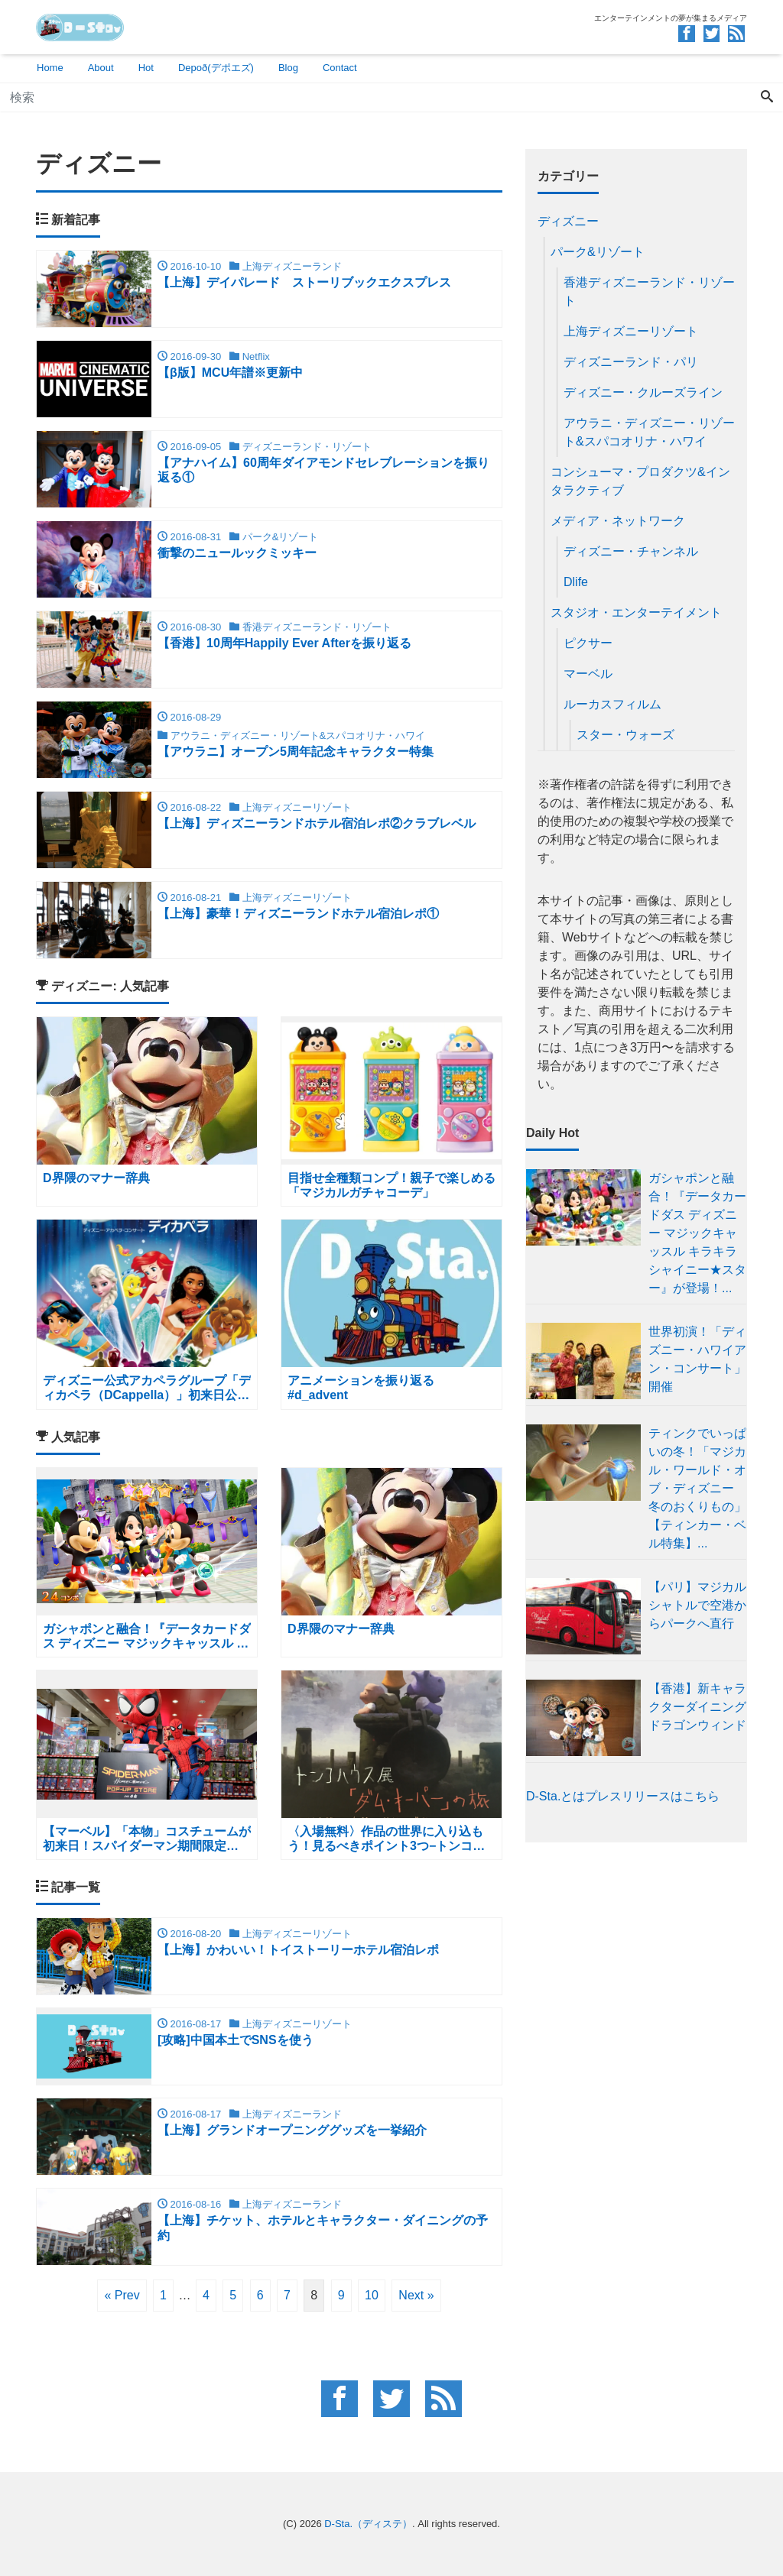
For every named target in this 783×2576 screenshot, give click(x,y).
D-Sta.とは (555, 1796)
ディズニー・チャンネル (631, 551)
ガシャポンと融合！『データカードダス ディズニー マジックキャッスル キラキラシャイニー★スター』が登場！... (697, 1232)
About (101, 67)
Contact (340, 67)
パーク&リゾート (598, 251)
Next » (416, 2295)
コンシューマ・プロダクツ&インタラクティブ (640, 481)
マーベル (588, 673)
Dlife (576, 581)
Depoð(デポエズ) (216, 67)
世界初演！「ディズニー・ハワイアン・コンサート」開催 (697, 1359)
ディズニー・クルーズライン (643, 392)
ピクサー (588, 643)
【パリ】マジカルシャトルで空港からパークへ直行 (697, 1605)
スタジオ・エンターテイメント (636, 612)
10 (372, 2295)
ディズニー (568, 221)
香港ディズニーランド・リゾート (649, 291)
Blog (288, 67)
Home (50, 67)
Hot (146, 67)
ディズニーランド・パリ (631, 361)
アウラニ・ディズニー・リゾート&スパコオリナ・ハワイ (649, 432)
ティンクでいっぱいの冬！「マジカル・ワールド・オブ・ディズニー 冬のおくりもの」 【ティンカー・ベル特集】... (697, 1488)
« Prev (121, 2295)
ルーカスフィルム (612, 704)
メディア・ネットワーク (618, 520)
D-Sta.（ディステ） (368, 2523)
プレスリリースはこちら (652, 1796)
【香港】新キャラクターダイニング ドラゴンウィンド (697, 1707)
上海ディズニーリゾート (631, 331)
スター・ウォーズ (625, 734)
